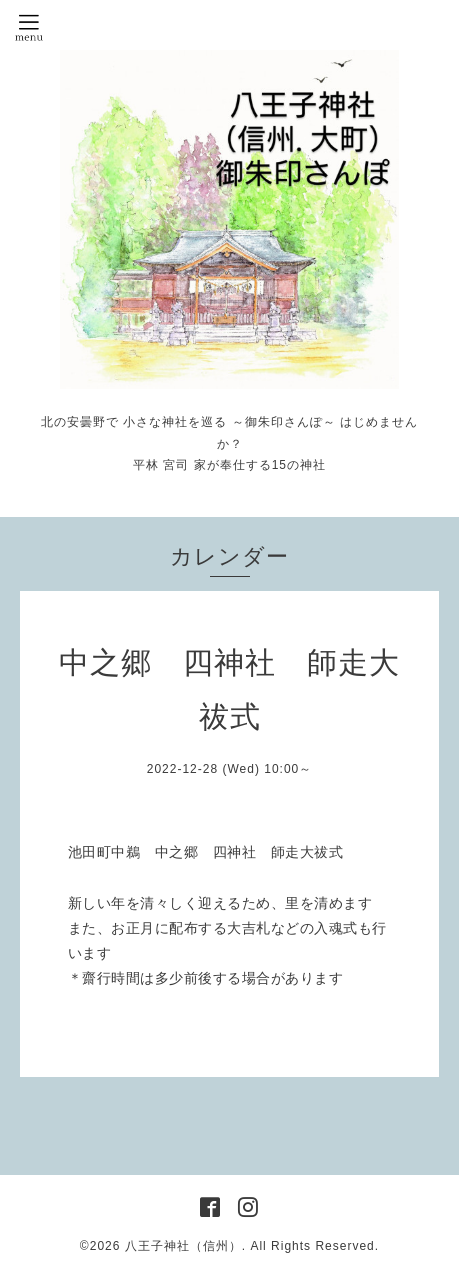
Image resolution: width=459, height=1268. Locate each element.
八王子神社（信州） (183, 1246)
